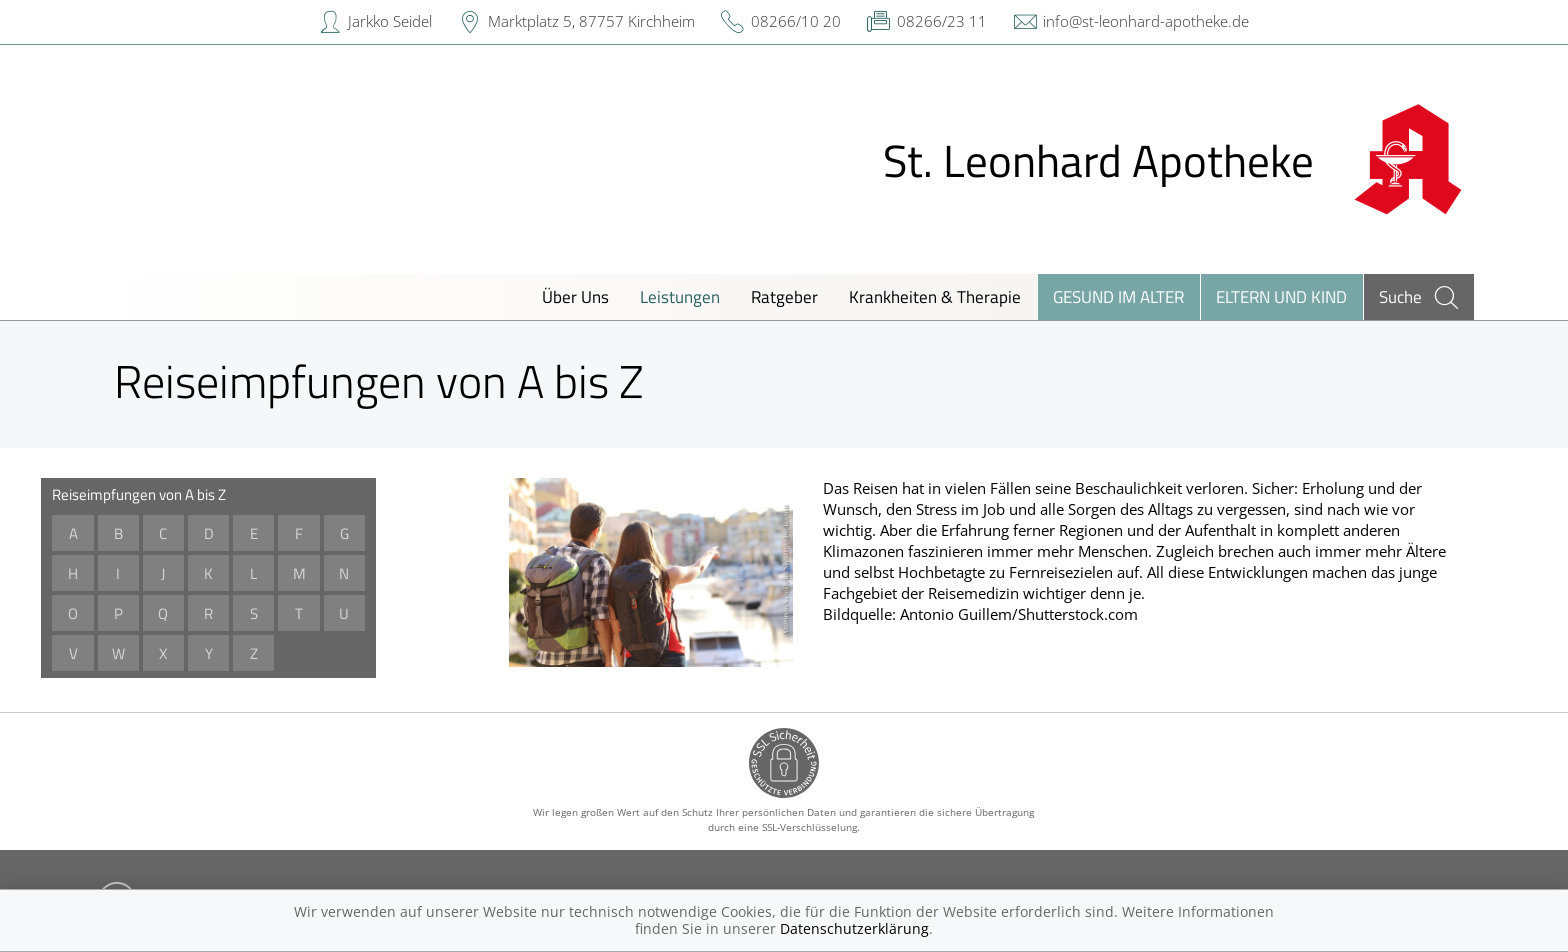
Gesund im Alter (1118, 296)
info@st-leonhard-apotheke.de (1146, 21)
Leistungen (680, 296)
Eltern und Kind (1281, 296)
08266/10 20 (796, 21)
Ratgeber (784, 296)
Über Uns (575, 296)
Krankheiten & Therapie (935, 296)
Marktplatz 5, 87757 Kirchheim (591, 21)
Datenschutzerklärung (854, 928)
